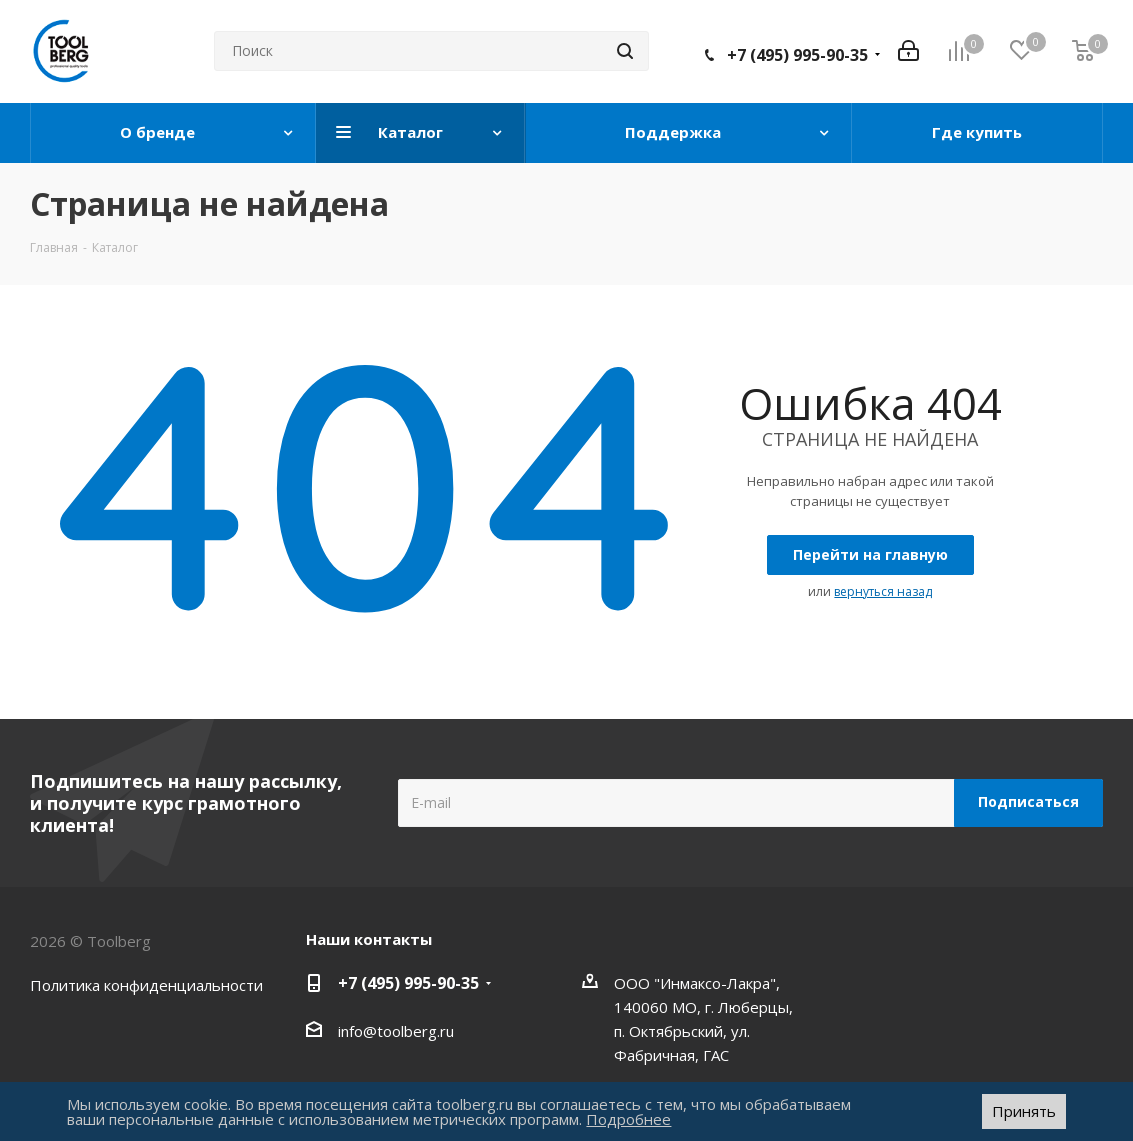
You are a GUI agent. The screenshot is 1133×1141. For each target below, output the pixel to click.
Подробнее (628, 1119)
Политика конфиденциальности (146, 985)
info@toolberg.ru (396, 1031)
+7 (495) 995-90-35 (797, 55)
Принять (1024, 1111)
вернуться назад (883, 591)
